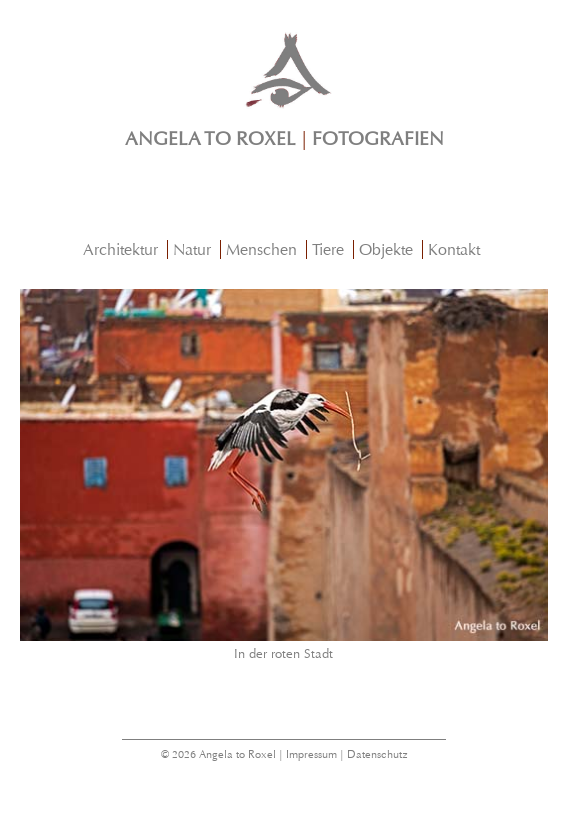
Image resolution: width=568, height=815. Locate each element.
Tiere (328, 249)
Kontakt (454, 249)
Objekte (386, 249)
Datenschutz (377, 754)
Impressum (311, 754)
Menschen (261, 249)
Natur (192, 249)
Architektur (120, 249)
